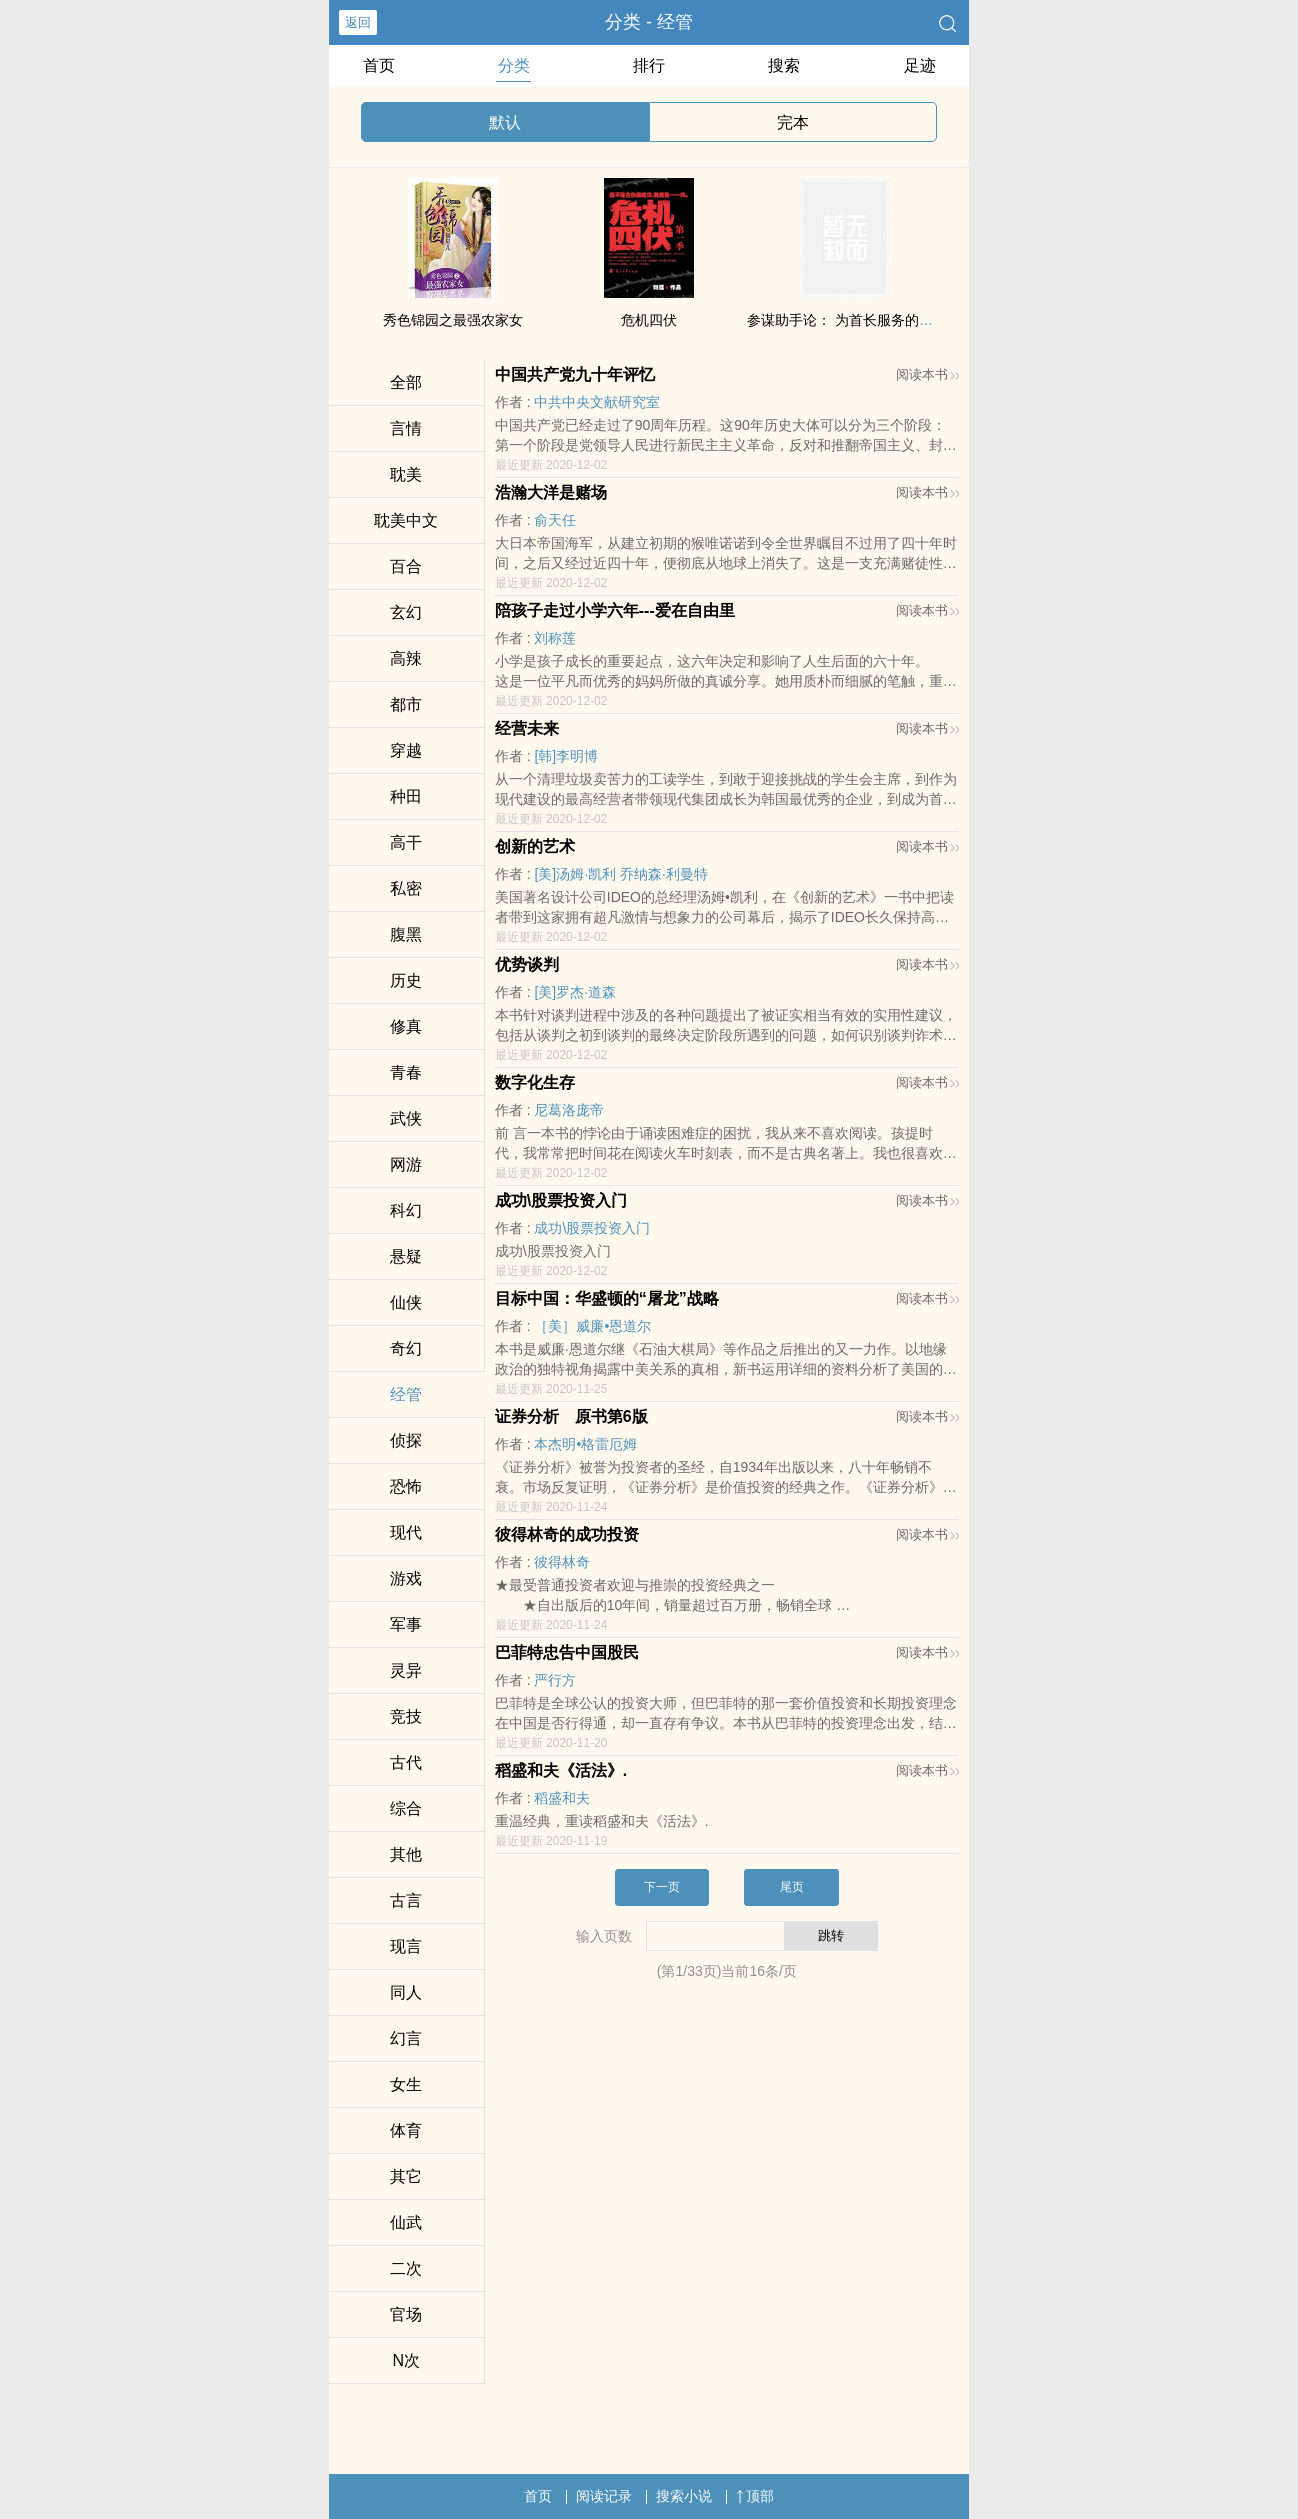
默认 (505, 122)
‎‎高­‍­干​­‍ (406, 842)
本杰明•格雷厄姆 (585, 1444)
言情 (406, 428)
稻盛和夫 (562, 1798)
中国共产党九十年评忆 (575, 374)
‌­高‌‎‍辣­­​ (406, 658)
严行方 (555, 1680)
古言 (406, 1900)
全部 (406, 382)
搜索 (784, 65)
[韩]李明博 (566, 756)
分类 (514, 65)
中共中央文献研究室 (597, 402)
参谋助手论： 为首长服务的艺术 (847, 320)
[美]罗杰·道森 (575, 992)
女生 (406, 2084)
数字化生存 (535, 1082)
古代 (406, 1762)
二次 (406, 2268)
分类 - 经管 (649, 22)
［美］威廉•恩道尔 (592, 1326)
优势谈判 (527, 964)
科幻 (406, 1210)
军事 (406, 1624)
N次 (407, 2360)
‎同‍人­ (406, 1992)
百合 (406, 566)
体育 (406, 2130)
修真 (406, 1026)
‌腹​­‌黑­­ (406, 934)
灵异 (406, 1670)
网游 (406, 1164)
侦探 (406, 1440)
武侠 (406, 1118)
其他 (406, 1854)
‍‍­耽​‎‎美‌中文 (406, 520)
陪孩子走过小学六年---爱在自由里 (615, 610)
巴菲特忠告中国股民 (567, 1652)
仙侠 (406, 1302)
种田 (406, 796)
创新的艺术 (535, 846)
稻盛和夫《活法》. (561, 1770)
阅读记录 (604, 2496)
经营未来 (527, 728)
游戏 (406, 1578)
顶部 (755, 2496)
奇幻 (406, 1348)
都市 (406, 704)
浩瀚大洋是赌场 (551, 492)
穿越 (406, 750)
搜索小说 (684, 2496)
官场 (406, 2314)
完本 (793, 122)
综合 (406, 1808)
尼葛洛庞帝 (569, 1110)
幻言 (406, 2038)
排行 (649, 65)
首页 (379, 65)
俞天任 (555, 520)
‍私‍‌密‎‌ (406, 888)
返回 (358, 22)
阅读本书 (927, 374)
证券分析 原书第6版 (571, 1416)
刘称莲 (555, 638)
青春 (406, 1072)
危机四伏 (649, 320)
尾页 (792, 1887)
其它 (406, 2176)
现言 (406, 1946)
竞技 (406, 1716)
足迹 (920, 65)
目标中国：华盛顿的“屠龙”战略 (607, 1298)
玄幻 (406, 612)
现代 (406, 1532)
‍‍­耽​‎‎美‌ (406, 474)
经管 (406, 1394)
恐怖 (406, 1486)
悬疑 (406, 1256)
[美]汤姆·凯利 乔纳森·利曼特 (620, 874)
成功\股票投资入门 (561, 1200)
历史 (406, 980)
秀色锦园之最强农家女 (453, 320)
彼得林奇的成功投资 (567, 1534)
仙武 (406, 2222)
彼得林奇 (562, 1562)
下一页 (662, 1887)
